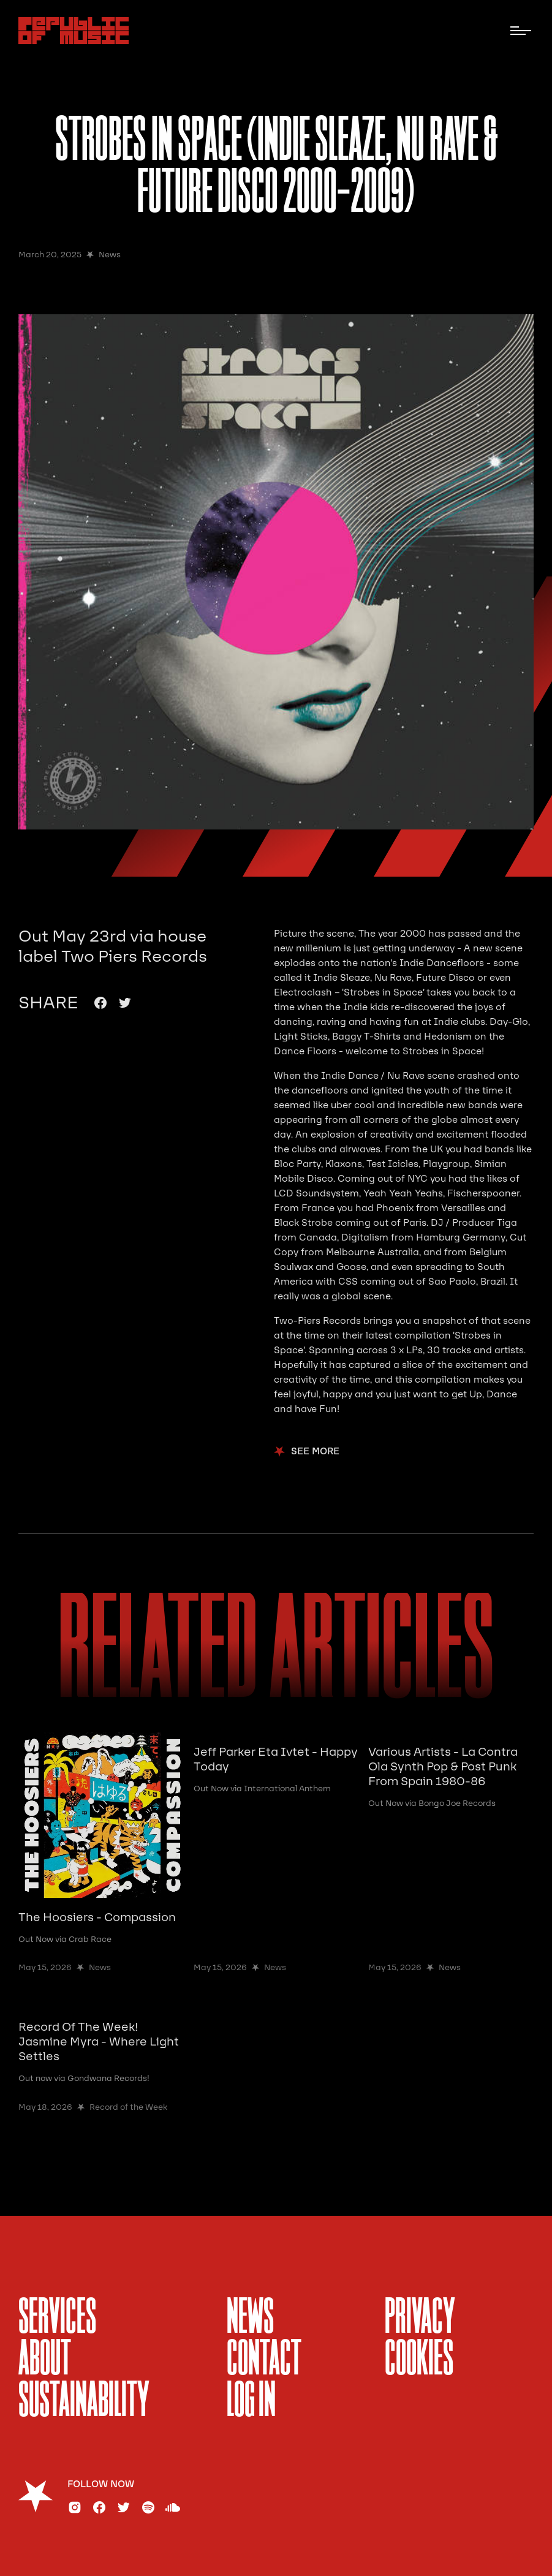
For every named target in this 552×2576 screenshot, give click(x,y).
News (250, 2318)
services (57, 2318)
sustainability (83, 2402)
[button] (520, 30)
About (44, 2360)
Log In (251, 2402)
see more (315, 1451)
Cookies (419, 2360)
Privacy (420, 2318)
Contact (264, 2360)
